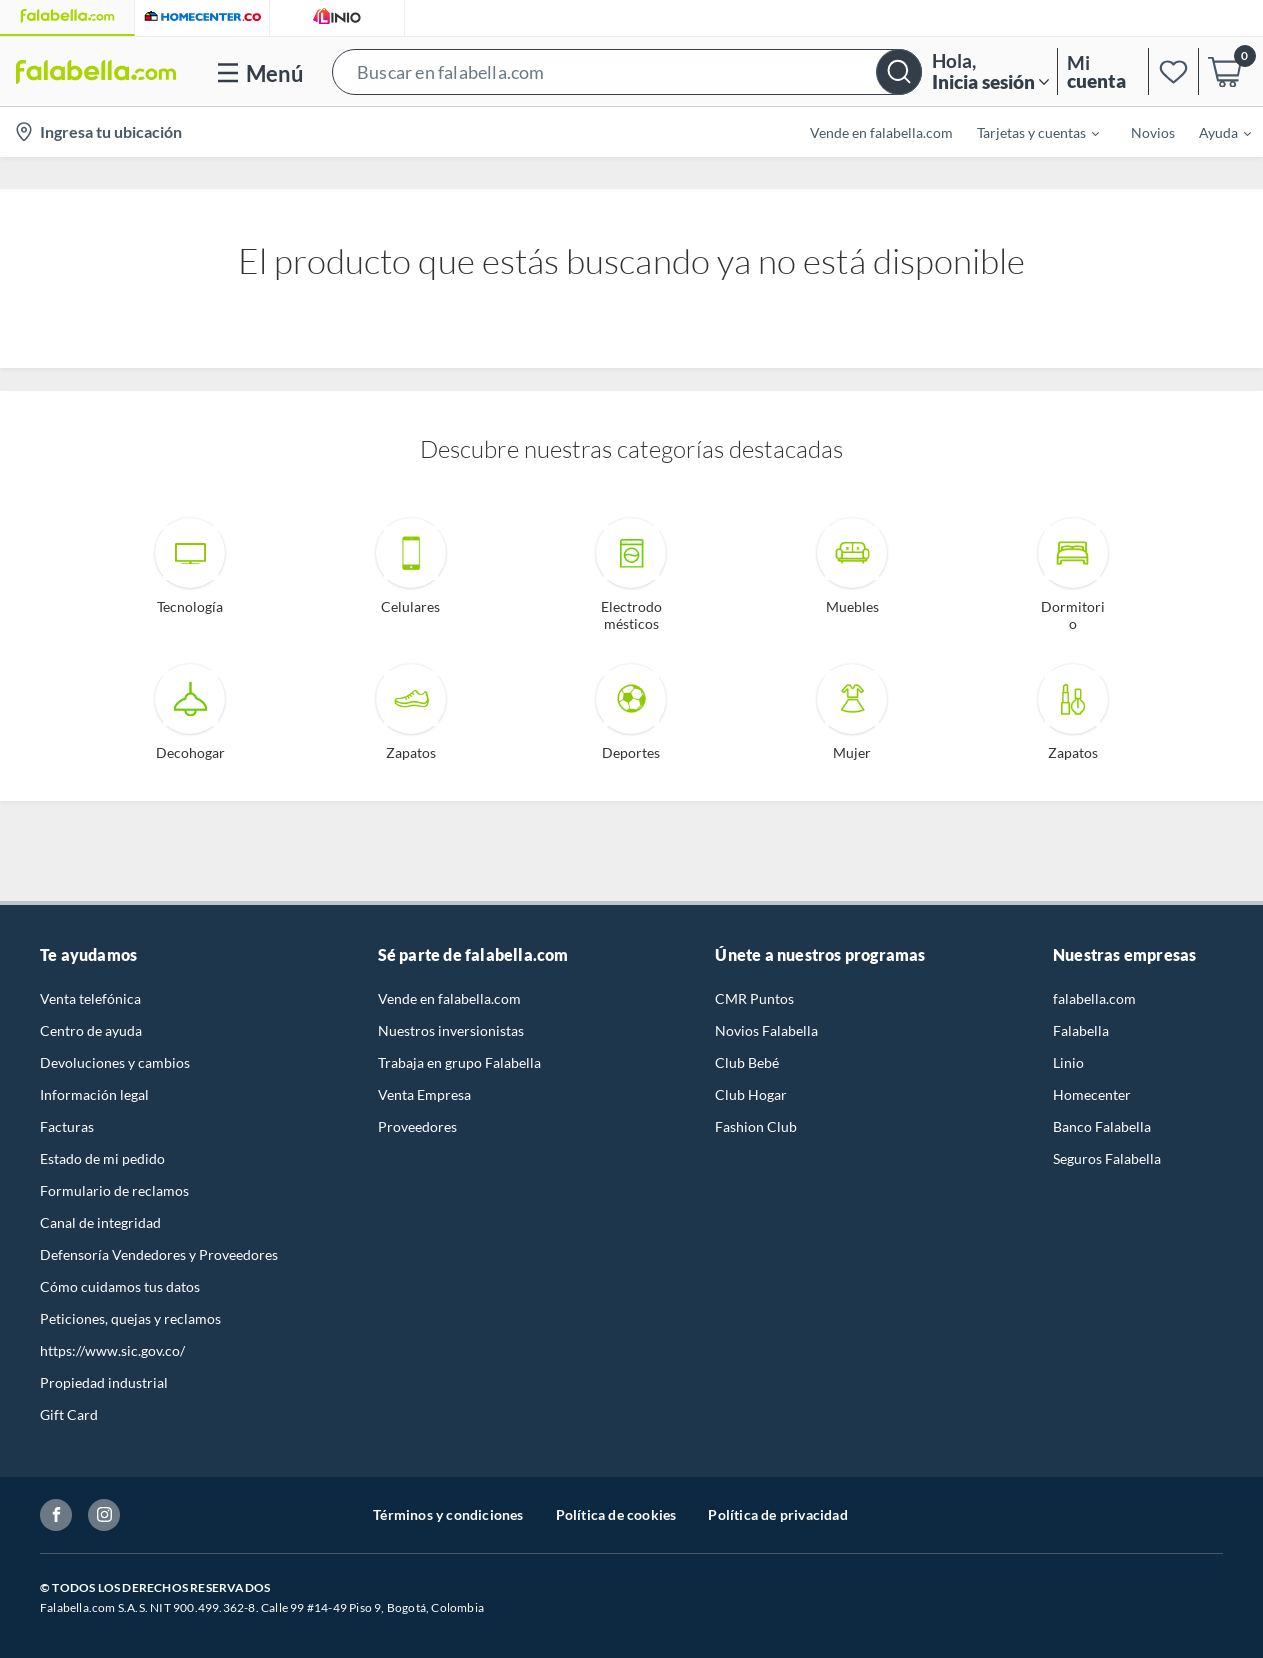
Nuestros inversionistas (451, 1030)
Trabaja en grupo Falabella (459, 1062)
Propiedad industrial (104, 1382)
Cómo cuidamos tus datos (120, 1286)
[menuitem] (1026, 132)
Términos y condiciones (448, 1514)
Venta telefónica (90, 998)
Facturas (67, 1126)
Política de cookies (616, 1514)
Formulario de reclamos (114, 1190)
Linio (1068, 1062)
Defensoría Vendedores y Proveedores (159, 1254)
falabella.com (1094, 998)
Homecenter (1092, 1094)
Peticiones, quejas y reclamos (130, 1318)
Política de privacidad (777, 1514)
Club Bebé (747, 1062)
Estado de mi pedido (102, 1158)
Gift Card (69, 1414)
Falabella (1081, 1030)
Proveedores (417, 1126)
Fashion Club (756, 1126)
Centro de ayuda (91, 1030)
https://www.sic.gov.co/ (112, 1350)
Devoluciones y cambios (115, 1062)
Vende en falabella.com (449, 998)
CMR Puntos (754, 998)
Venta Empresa (424, 1094)
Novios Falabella (766, 1030)
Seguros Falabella (1107, 1158)
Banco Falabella (1102, 1126)
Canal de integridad (100, 1222)
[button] (627, 71)
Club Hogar (751, 1094)
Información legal (94, 1094)
